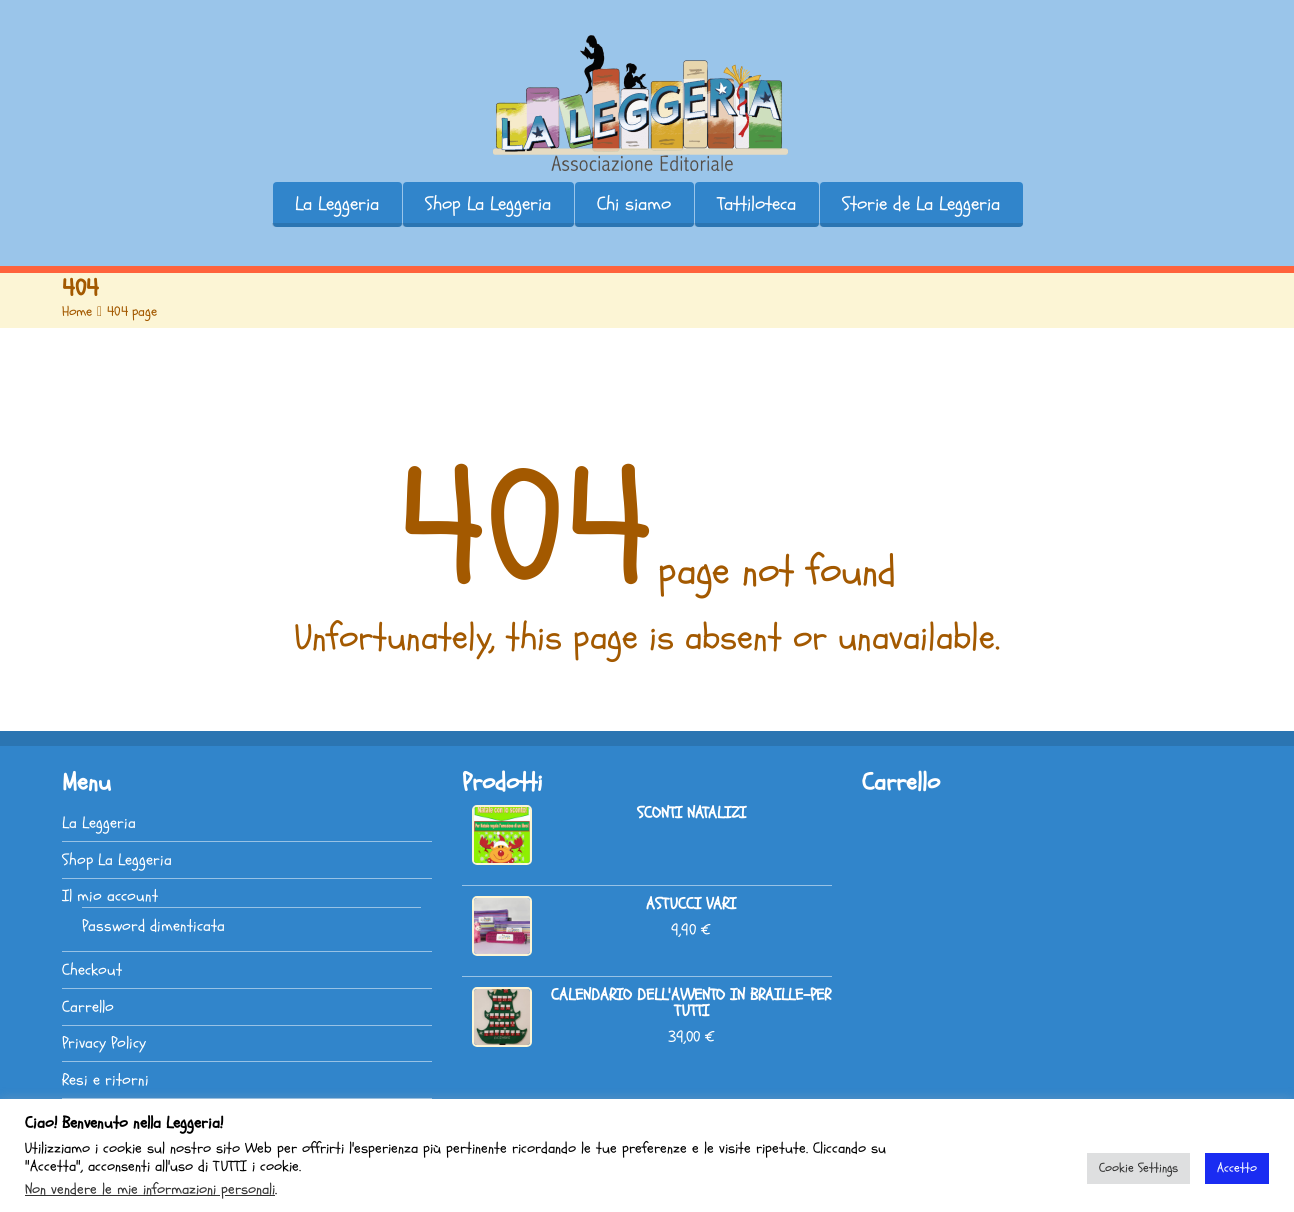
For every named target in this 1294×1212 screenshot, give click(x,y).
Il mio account (110, 896)
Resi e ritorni (105, 1080)
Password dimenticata (153, 926)
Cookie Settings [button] (1138, 1168)
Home (77, 311)
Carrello (88, 1007)
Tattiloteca (756, 204)
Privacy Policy (104, 1043)
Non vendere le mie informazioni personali (150, 1189)
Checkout (92, 970)
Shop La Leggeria (488, 204)
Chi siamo (634, 204)
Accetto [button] (1237, 1168)
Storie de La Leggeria (921, 204)
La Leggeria (337, 204)
